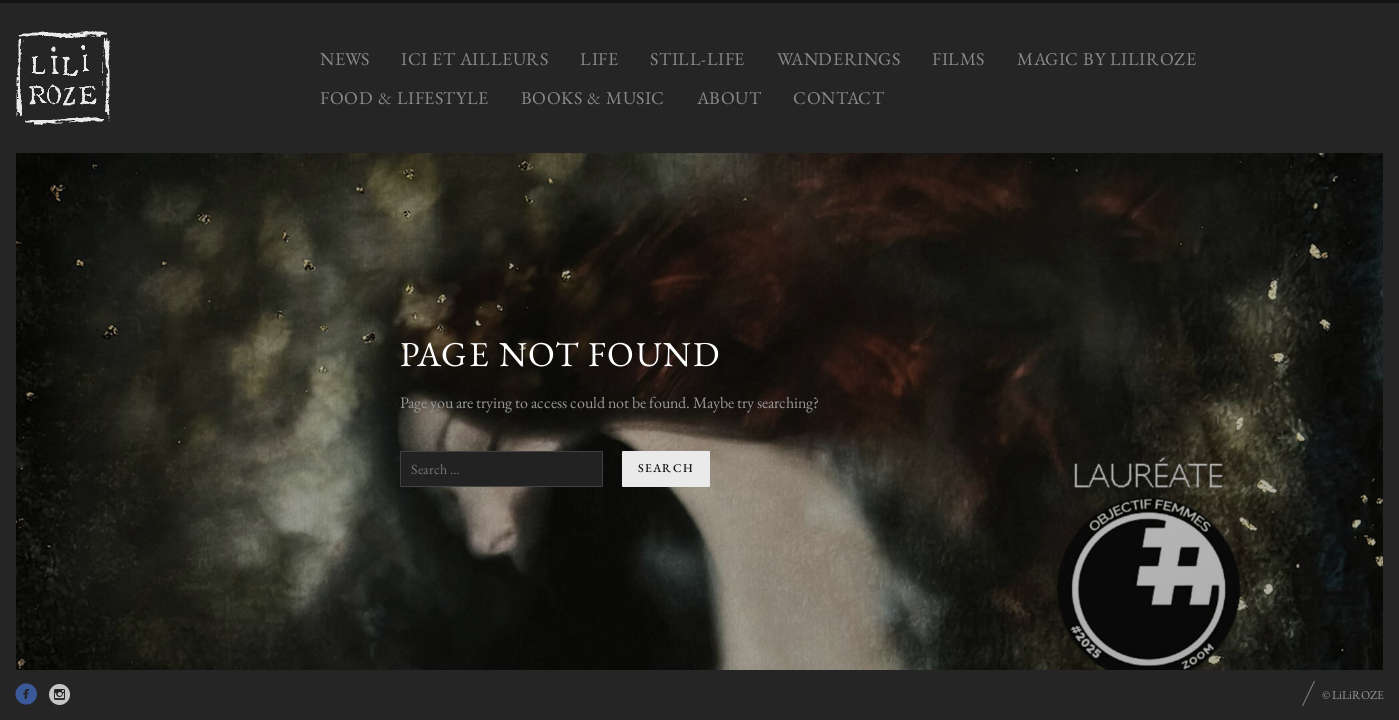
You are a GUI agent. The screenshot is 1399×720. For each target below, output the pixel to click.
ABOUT (729, 97)
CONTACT (838, 97)
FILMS (958, 58)
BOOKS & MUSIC (593, 97)
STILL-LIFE (697, 58)
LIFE (599, 58)
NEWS (344, 58)
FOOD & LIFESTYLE (404, 97)
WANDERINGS (838, 58)
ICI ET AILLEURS (474, 58)
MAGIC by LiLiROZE (1106, 58)
